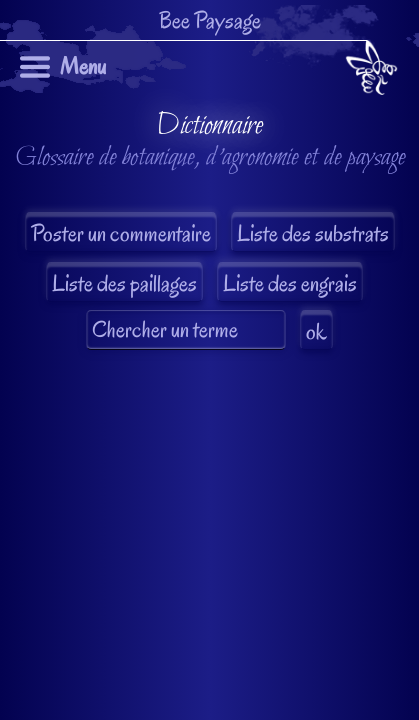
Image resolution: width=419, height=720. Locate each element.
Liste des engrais (290, 283)
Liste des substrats (313, 233)
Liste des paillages (124, 283)
